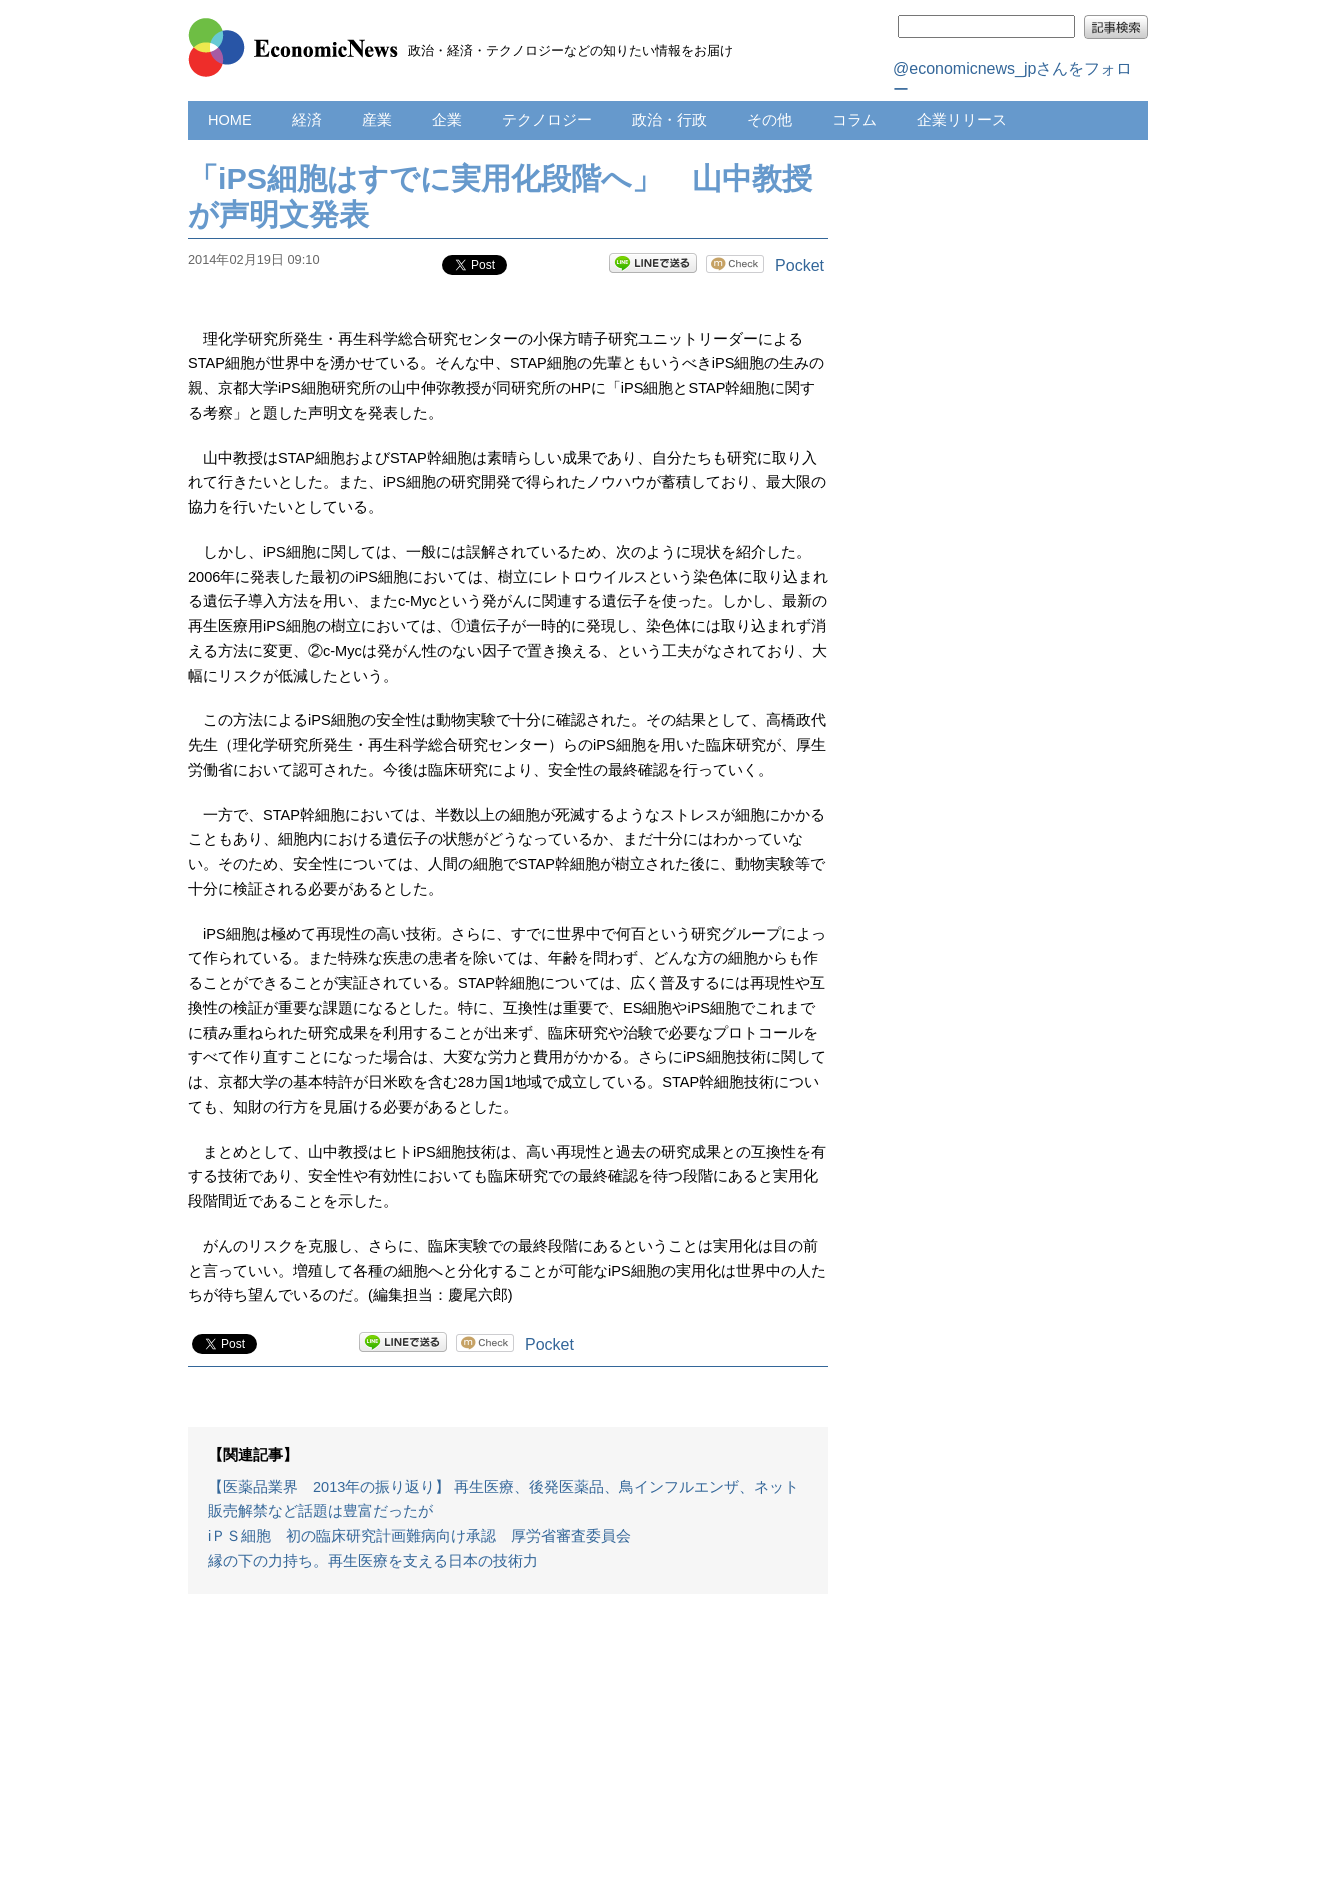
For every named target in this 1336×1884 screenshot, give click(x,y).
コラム (854, 120)
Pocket (799, 265)
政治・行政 (669, 120)
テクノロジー (547, 120)
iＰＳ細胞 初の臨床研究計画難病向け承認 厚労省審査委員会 (419, 1536)
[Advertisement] (508, 1749)
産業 (377, 120)
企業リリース (962, 120)
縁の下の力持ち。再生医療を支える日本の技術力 (373, 1561)
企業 (447, 120)
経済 (307, 120)
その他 (769, 120)
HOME (230, 120)
